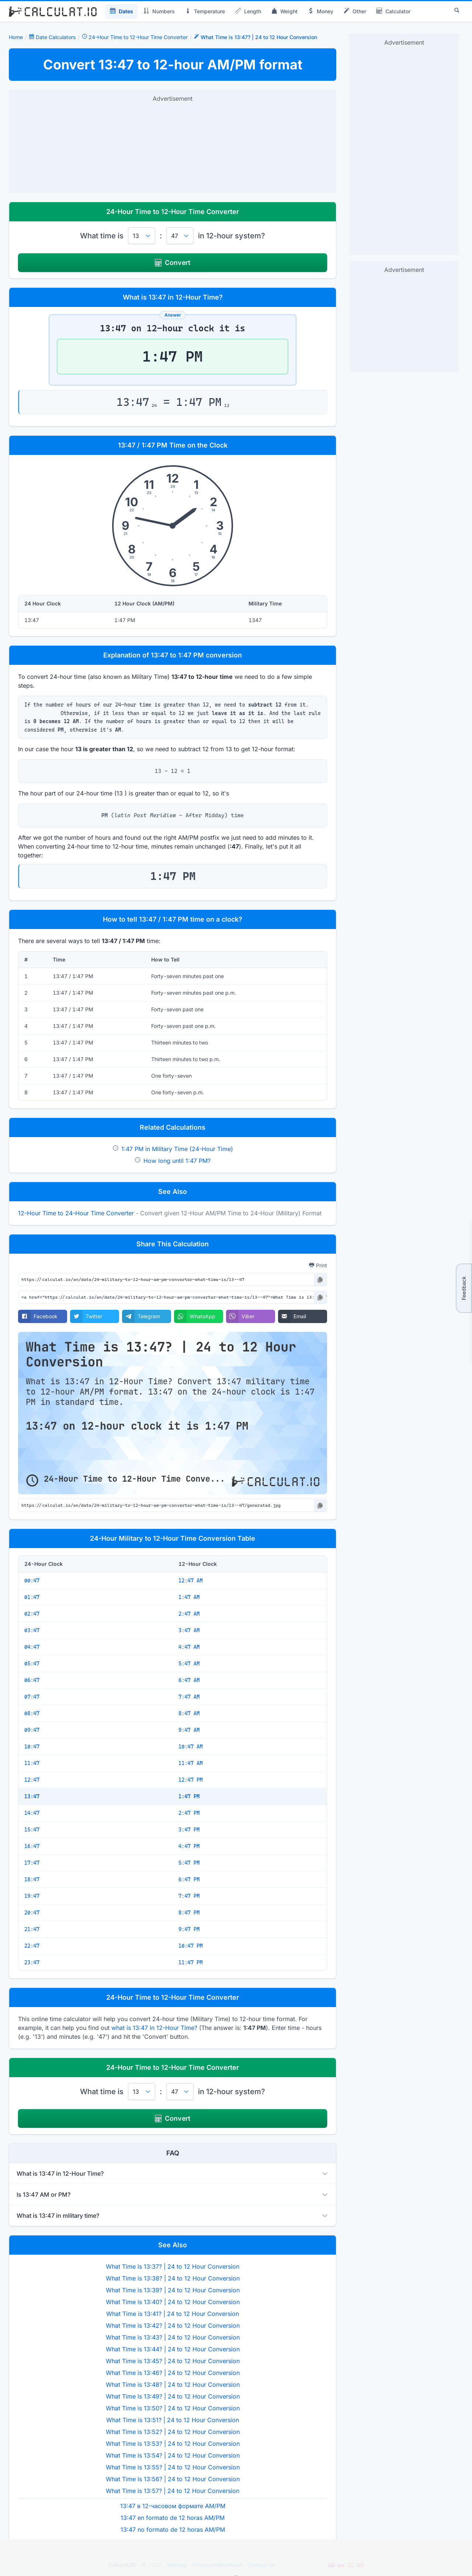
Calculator (393, 11)
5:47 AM (188, 1664)
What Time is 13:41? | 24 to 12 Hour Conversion (172, 2313)
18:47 (31, 1879)
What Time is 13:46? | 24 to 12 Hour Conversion (173, 2372)
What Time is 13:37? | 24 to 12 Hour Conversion (172, 2266)
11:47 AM (190, 1763)
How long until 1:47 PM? (177, 1160)
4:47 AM (188, 1647)
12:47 (31, 1780)
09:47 (31, 1730)
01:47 (31, 1597)
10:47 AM (190, 1747)
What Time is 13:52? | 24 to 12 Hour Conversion (173, 2431)
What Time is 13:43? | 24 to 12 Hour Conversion (173, 2337)
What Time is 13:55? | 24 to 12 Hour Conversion (173, 2467)
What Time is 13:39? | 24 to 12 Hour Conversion (173, 2290)
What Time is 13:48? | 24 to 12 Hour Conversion (173, 2384)
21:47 (31, 1929)
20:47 (31, 1913)
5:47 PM (188, 1863)
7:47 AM (188, 1697)
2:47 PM (188, 1813)
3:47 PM (188, 1830)
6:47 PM (188, 1879)
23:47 (31, 1962)
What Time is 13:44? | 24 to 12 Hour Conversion (173, 2349)
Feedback (464, 1288)
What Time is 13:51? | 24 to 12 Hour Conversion (172, 2420)
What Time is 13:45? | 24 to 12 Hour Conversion (173, 2361)
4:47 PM (188, 1846)
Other (355, 11)
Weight (284, 11)
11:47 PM (190, 1962)
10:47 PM (190, 1946)
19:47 (31, 1896)
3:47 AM (188, 1630)
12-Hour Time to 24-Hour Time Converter (76, 1213)
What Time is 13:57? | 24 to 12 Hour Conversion (172, 2490)
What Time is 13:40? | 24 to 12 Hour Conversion (173, 2302)
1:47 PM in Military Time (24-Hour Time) (177, 1149)
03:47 (31, 1630)
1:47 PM (188, 1796)
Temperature (205, 11)
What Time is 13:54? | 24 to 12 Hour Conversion (173, 2455)
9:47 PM (188, 1929)
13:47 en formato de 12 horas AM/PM (173, 2517)
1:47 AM (188, 1597)
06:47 (31, 1680)
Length (248, 11)
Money (320, 11)
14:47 (31, 1813)
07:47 (31, 1697)
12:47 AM (190, 1581)
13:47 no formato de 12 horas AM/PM (173, 2529)
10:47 (31, 1747)
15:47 (31, 1830)
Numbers (159, 11)
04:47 (31, 1647)
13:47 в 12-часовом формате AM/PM (172, 2506)
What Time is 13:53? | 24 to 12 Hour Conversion (173, 2443)
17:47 (31, 1863)
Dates (121, 11)
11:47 (31, 1763)
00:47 (31, 1581)
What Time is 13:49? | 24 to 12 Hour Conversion (173, 2396)
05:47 (31, 1664)
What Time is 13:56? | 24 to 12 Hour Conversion (173, 2479)
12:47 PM (190, 1780)
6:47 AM (188, 1680)
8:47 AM (188, 1713)
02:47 (31, 1614)
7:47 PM (188, 1896)
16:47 (31, 1846)
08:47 (31, 1713)
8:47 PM (188, 1913)
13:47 (31, 1796)
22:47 (31, 1946)
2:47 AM (188, 1614)
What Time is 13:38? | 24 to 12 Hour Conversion (173, 2278)
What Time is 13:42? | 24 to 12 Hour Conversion (173, 2325)
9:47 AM (188, 1730)
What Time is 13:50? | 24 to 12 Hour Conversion (173, 2408)
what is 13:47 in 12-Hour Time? (154, 2027)
